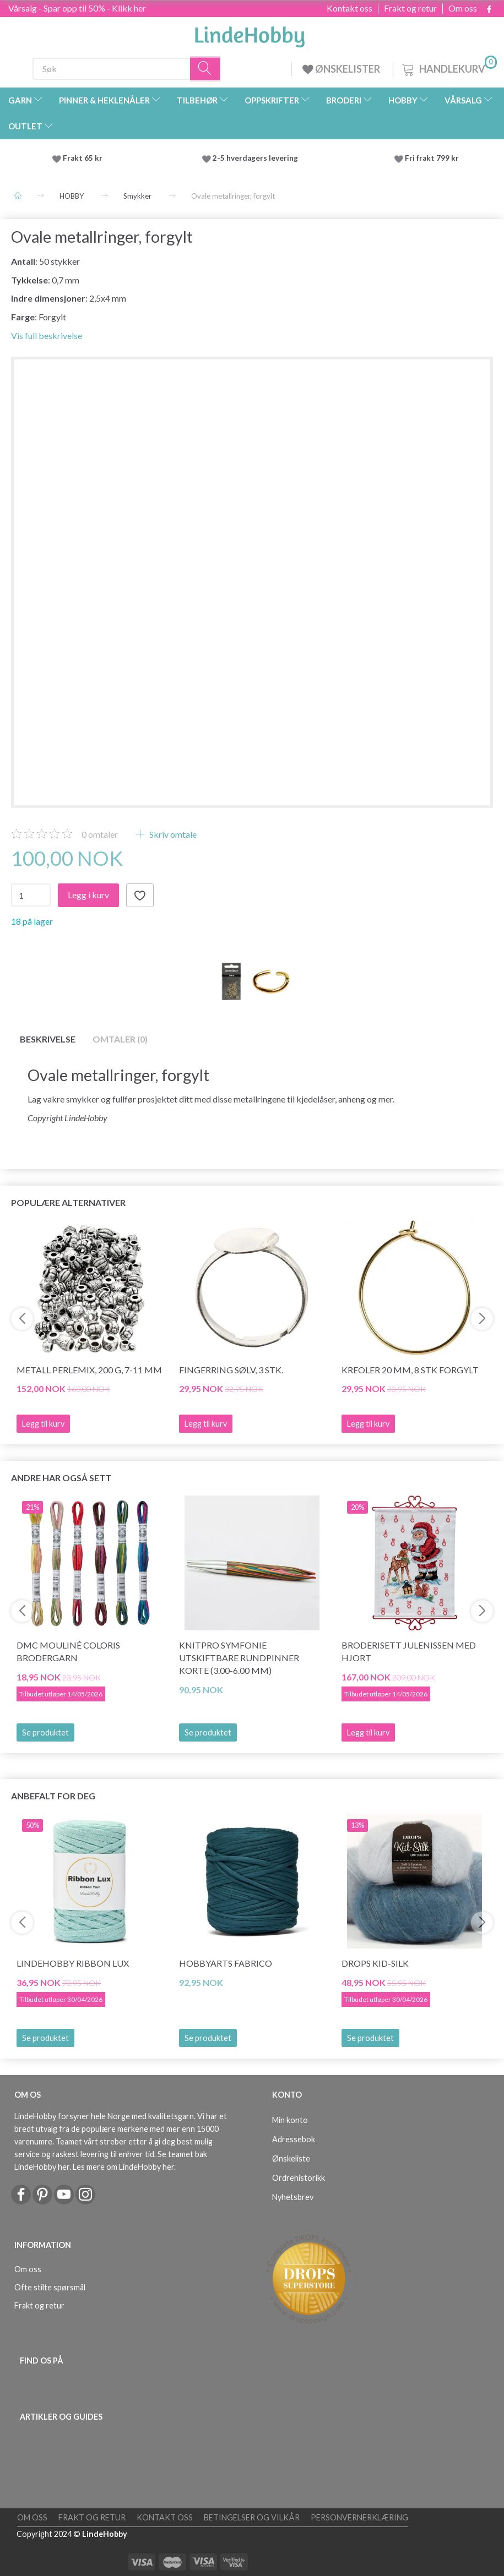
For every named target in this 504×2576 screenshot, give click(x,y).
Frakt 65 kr (82, 158)
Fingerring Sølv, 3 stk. (231, 1370)
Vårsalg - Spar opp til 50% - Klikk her (77, 8)
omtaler (100, 834)
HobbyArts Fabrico (225, 1963)
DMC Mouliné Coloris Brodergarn (68, 1651)
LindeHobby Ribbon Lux (73, 1963)
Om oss (462, 8)
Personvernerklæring (359, 2517)
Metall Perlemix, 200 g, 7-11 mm (89, 1370)
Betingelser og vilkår (252, 2517)
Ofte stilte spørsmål (49, 2287)
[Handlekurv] (448, 67)
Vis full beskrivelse (46, 335)
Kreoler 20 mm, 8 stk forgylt (410, 1370)
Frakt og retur (410, 8)
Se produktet (45, 1732)
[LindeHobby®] (249, 33)
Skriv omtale (172, 834)
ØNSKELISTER (342, 69)
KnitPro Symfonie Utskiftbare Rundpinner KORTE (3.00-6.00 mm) (239, 1658)
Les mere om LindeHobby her (123, 2166)
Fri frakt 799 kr (431, 158)
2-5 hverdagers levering (257, 158)
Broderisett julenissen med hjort (409, 1651)
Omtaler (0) (120, 1039)
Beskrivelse (47, 1039)
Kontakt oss (349, 8)
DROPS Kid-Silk (375, 1963)
